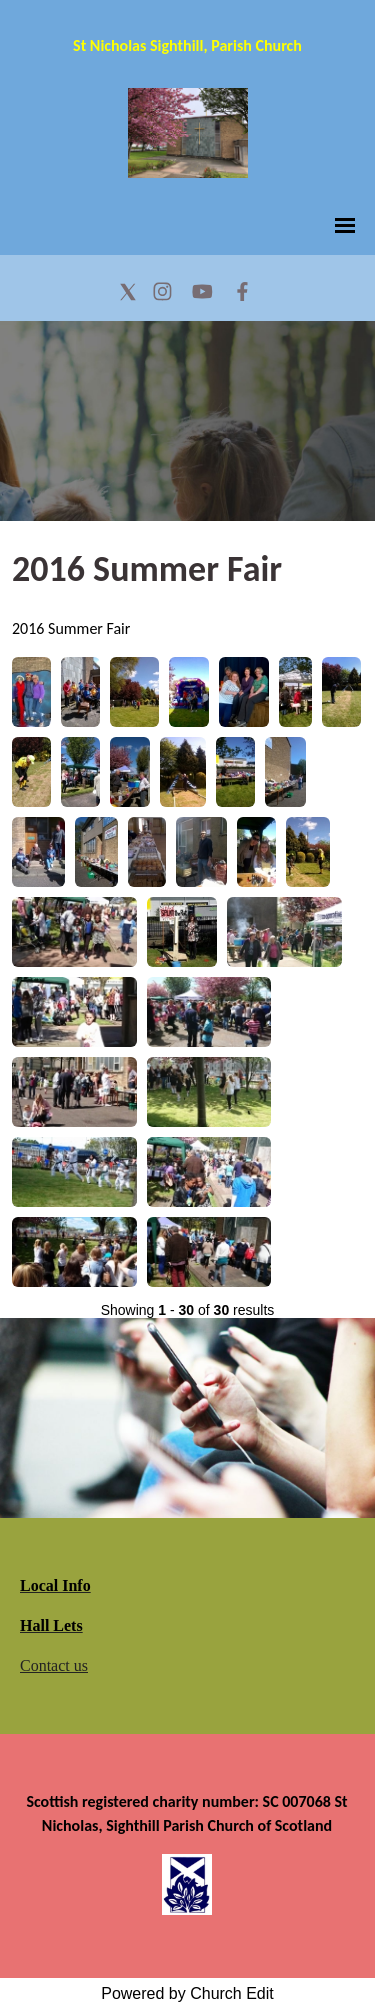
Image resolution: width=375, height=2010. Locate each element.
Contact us (54, 1665)
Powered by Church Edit (187, 1993)
